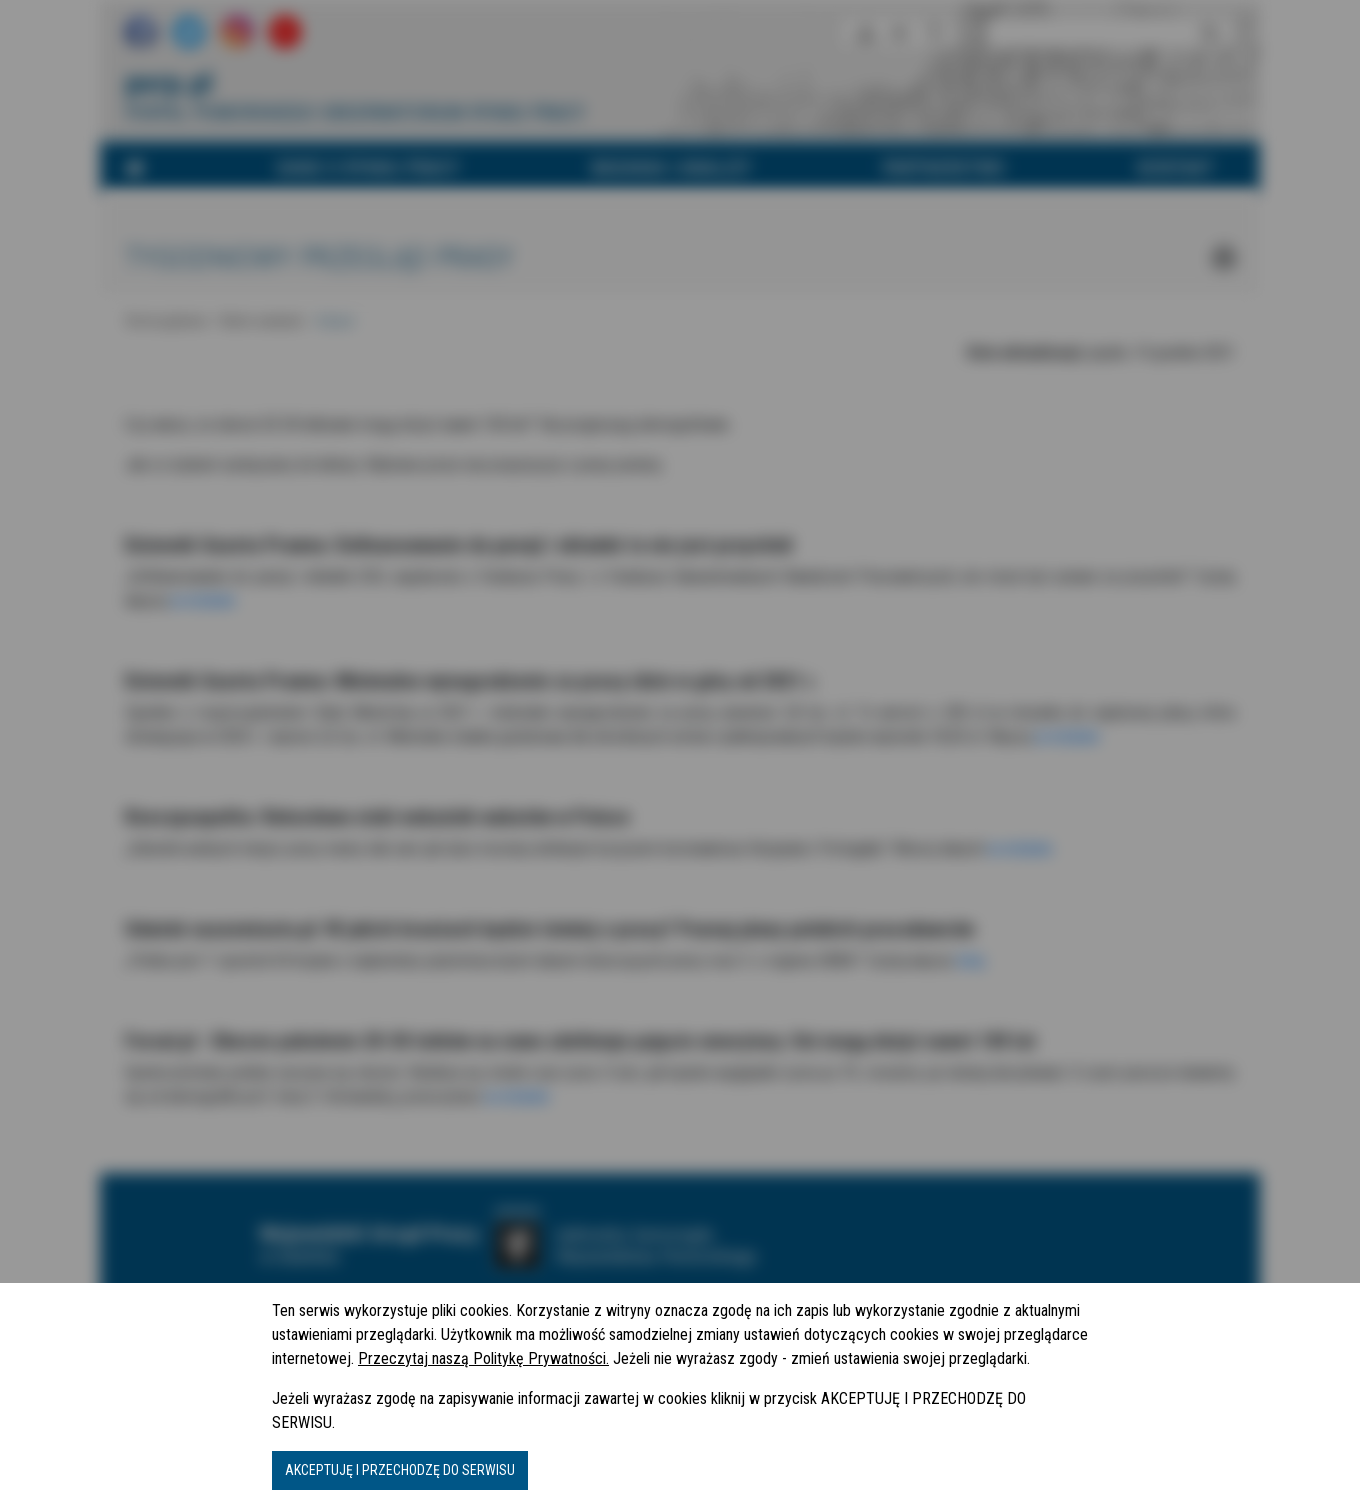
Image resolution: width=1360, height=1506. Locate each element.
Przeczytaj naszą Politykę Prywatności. (483, 1358)
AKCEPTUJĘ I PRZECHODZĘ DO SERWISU (400, 1470)
